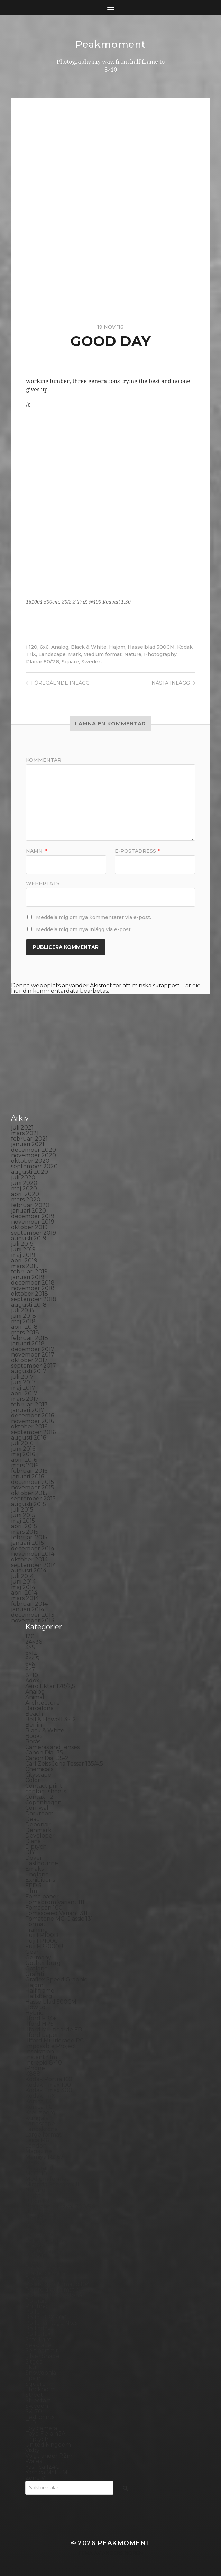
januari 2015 (27, 1543)
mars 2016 (24, 1465)
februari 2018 (29, 1338)
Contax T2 (39, 1797)
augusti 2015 (28, 1504)
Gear (32, 1952)
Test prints (39, 2417)
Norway (36, 2223)
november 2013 (32, 1620)
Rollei (33, 2312)
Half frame (39, 1990)
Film (31, 1891)
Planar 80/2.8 (42, 662)
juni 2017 (23, 1382)
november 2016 (32, 1421)
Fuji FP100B (41, 1935)
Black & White (89, 647)
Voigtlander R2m (48, 2455)
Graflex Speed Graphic (56, 1979)
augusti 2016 (28, 1437)
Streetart (38, 2400)
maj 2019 (23, 1255)
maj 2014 (23, 1587)
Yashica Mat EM (46, 2472)
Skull (32, 2367)
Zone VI (36, 2478)
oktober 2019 (29, 1227)
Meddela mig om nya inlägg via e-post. (84, 929)
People (35, 2245)
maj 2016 (23, 1454)
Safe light (38, 2339)
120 (33, 647)
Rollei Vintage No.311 (53, 2323)
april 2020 (25, 1194)
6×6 (30, 1664)
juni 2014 (23, 1581)
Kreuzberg (40, 2112)
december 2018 (33, 1282)
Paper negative (46, 2240)
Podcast (36, 2278)
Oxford (35, 2228)
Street (34, 2395)
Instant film (41, 2057)
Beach (34, 1714)
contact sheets (45, 1791)
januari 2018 (28, 1343)
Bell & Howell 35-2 (50, 1719)
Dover (33, 1857)
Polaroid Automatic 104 (57, 2284)
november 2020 (33, 1155)
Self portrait (41, 2350)
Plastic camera (45, 2273)
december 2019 (32, 1216)
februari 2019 (29, 1271)
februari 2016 (29, 1471)
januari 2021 (27, 1144)
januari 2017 (27, 1410)
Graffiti (34, 1974)
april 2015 (24, 1526)
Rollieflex (38, 2328)
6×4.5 (32, 1658)
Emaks (34, 1869)
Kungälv (37, 2118)
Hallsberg (38, 1996)
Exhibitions (40, 1880)
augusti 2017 (28, 1371)
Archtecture (42, 1702)
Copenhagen (43, 1802)
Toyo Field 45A (45, 2433)
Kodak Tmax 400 (48, 2090)
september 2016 (33, 1432)
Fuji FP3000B (44, 1946)
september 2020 (34, 1166)
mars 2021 (25, 1133)
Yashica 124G (42, 2467)
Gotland (36, 1968)
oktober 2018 (29, 1293)
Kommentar (43, 760)
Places (34, 2262)
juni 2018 (23, 1316)
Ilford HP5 (39, 2024)
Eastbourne (41, 1863)
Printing (36, 2306)
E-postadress (137, 851)
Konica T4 (38, 2101)
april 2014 (24, 1592)
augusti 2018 (29, 1304)
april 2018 (24, 1327)
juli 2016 (22, 1443)
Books (33, 1736)
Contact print (43, 1786)
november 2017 (32, 1354)
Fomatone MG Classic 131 (59, 1918)
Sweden (91, 662)
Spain (32, 2378)
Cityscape (38, 1774)
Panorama (39, 2234)
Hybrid (34, 2013)
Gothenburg (43, 1963)
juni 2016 (23, 1448)
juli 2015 (22, 1509)
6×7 (30, 1669)
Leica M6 (37, 2140)
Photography (160, 654)
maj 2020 (24, 1188)
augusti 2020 (29, 1172)
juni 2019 (23, 1249)
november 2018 (33, 1288)
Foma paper (42, 1896)
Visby (32, 2450)
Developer (40, 1835)
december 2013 (32, 1615)
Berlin (33, 1725)
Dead (32, 1819)
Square (70, 662)
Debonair (38, 1824)
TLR (30, 2422)
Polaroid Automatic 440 (58, 2289)
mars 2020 (25, 1199)
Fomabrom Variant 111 (54, 1902)
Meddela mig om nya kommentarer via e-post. (93, 917)
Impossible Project (50, 2046)
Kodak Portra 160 (48, 2079)
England (37, 1874)
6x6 (44, 647)
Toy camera (41, 2428)
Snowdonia (40, 2372)
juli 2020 (23, 1177)
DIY (30, 1852)
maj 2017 (23, 1388)
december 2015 (32, 1482)
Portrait (35, 2300)
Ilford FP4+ (40, 2018)
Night (33, 2195)
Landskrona (41, 2129)
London (36, 2145)
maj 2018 (23, 1321)
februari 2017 (29, 1404)
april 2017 (24, 1393)
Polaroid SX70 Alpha (53, 2295)
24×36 (33, 1642)
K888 (32, 2073)
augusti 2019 (28, 1238)
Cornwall (37, 1808)
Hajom (117, 647)
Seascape (38, 2345)
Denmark (38, 1830)
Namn (36, 851)
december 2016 (32, 1415)
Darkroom (39, 1813)
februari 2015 (29, 1537)
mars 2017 (25, 1399)
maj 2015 (23, 1520)
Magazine (38, 2151)
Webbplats (42, 883)
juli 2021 (22, 1127)
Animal (34, 1697)
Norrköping (41, 2217)
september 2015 (33, 1498)
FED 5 (33, 1885)
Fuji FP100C (41, 1941)
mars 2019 (25, 1266)
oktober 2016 (29, 1426)
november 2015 (32, 1487)
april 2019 (24, 1260)
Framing (36, 1929)
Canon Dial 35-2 (46, 1758)
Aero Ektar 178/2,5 (50, 1686)
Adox (32, 1680)
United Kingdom (48, 2444)
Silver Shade (42, 2356)
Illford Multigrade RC (54, 2040)
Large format (43, 2134)
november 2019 (32, 1221)
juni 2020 (24, 1183)
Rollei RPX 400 (46, 2317)
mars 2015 (24, 1532)
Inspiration (39, 2051)
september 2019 (33, 1233)
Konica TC (39, 2107)
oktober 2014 (29, 1559)
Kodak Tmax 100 (48, 2084)
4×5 (30, 1647)
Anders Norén (122, 2553)
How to (35, 2007)
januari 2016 (27, 1476)
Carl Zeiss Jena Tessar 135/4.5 (64, 1763)
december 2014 (32, 1548)
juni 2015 (23, 1515)
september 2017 (33, 1365)
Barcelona (39, 1708)
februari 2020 (30, 1205)
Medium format (102, 654)
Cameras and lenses (52, 1747)
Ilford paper (41, 2035)
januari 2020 (28, 1210)
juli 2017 (22, 1376)
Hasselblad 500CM (151, 647)
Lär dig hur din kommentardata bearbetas (106, 988)
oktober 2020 (30, 1161)
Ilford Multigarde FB (53, 2029)
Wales (33, 2461)
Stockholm (40, 2389)
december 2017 (32, 1349)
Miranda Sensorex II (52, 2184)
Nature (132, 654)
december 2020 (33, 1149)
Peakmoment (110, 44)
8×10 (31, 1675)
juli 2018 (22, 1310)
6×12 (31, 1653)
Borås (32, 1741)
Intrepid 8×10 (43, 2062)
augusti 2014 (28, 1570)
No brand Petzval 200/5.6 (60, 2206)
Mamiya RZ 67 (44, 2156)
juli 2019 (22, 1244)
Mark (74, 654)
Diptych (36, 1846)
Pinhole (36, 2256)
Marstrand (39, 2168)
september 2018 (33, 1299)
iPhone (35, 2068)
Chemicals (39, 1769)
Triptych (36, 2439)
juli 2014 (22, 1576)
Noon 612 (37, 2212)
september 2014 (33, 1565)
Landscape (52, 654)
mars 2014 (25, 1598)
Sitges (33, 2361)
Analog (59, 647)
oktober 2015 (29, 1493)
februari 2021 (29, 1138)
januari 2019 (27, 1277)
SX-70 (33, 2411)
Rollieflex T (40, 2334)
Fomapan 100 (44, 1907)
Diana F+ (37, 1841)
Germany (38, 1957)
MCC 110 (36, 2173)
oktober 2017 (29, 1360)
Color (32, 1780)
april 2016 (24, 1460)
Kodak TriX (40, 2096)
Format (35, 1924)
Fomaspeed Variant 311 (56, 1913)
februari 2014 (29, 1603)
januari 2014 (27, 1609)
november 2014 (32, 1554)
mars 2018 (25, 1332)
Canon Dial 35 (44, 1752)
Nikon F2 (37, 2201)
